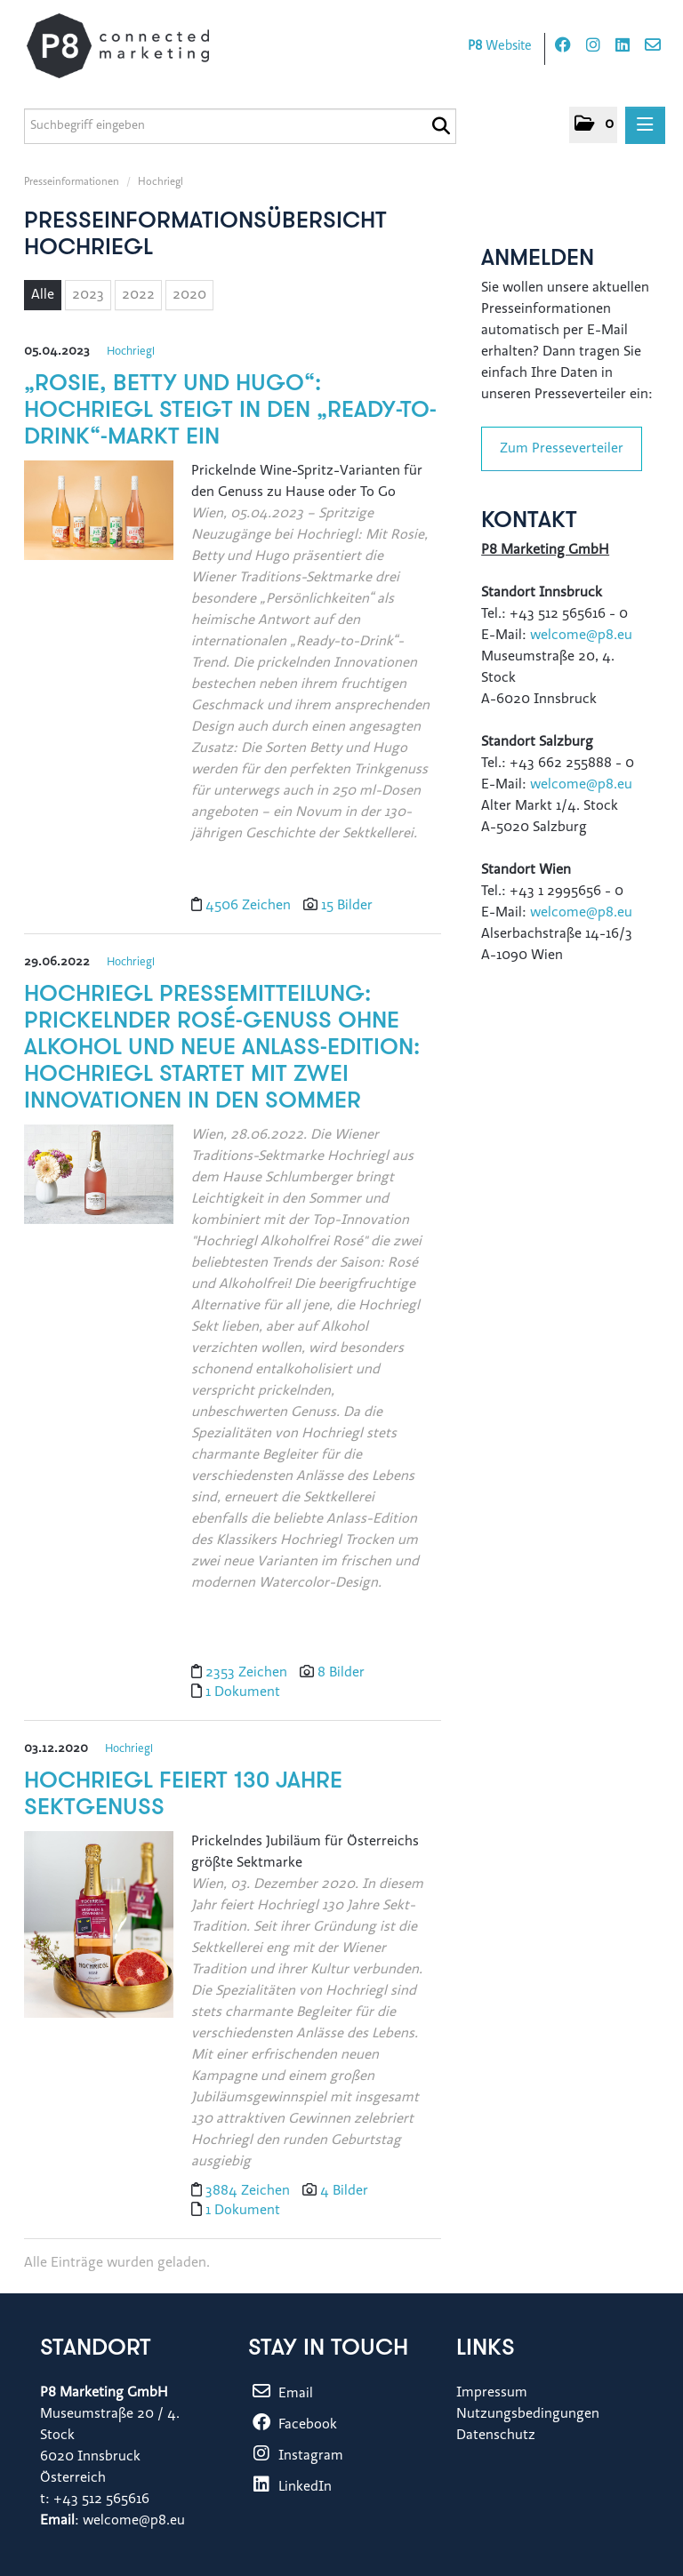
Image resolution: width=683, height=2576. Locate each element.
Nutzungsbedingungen (527, 2414)
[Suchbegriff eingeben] (240, 126)
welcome (558, 913)
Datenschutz (495, 2435)
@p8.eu (609, 913)
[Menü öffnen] (645, 125)
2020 (189, 295)
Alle (42, 295)
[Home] (136, 45)
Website (500, 46)
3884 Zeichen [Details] (249, 2191)
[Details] (98, 516)
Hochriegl (160, 182)
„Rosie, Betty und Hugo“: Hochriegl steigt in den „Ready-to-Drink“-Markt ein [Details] (230, 411)
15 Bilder (347, 906)
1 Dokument (242, 1692)
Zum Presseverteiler (561, 449)
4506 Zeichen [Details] (249, 906)
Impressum (491, 2393)
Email (280, 2394)
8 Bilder (341, 1673)
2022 (138, 295)
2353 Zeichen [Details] (248, 1673)
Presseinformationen (71, 182)
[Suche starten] (440, 126)
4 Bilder (344, 2191)
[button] (593, 125)
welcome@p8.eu (583, 635)
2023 (88, 295)
